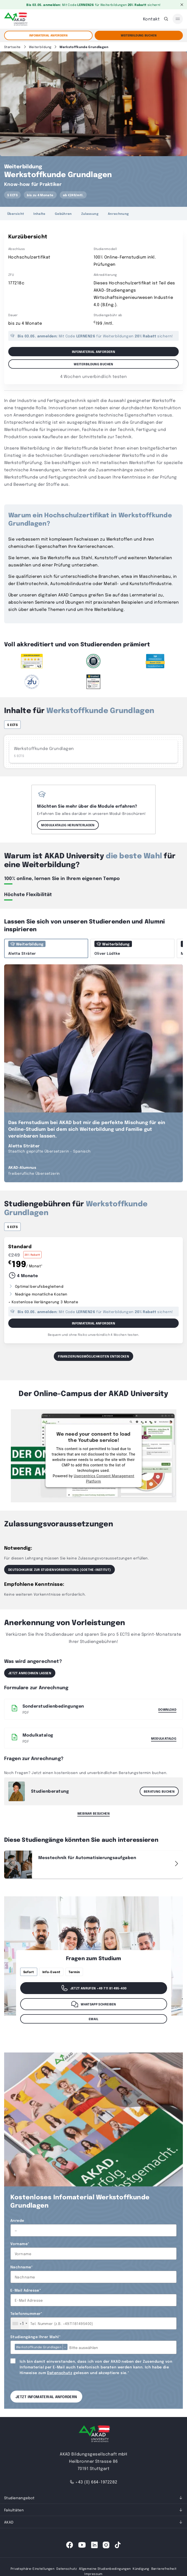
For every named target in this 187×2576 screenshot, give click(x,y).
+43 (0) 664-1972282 (93, 2481)
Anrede (17, 2220)
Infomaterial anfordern (48, 35)
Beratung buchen (159, 1791)
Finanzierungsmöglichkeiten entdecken (93, 1356)
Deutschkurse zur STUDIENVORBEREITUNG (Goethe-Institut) (59, 1569)
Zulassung (90, 213)
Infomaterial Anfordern (93, 1323)
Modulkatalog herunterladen (67, 825)
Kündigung (141, 2568)
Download (167, 1709)
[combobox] (20, 2323)
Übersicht (15, 213)
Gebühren (63, 213)
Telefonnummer (26, 2313)
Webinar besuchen (93, 1813)
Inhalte (39, 213)
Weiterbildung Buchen (138, 35)
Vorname (19, 2243)
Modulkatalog (163, 1738)
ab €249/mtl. (73, 195)
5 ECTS (12, 195)
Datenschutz (59, 2372)
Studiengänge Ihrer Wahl (35, 2336)
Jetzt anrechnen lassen (29, 1673)
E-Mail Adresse (25, 2290)
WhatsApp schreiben (93, 2004)
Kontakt (151, 18)
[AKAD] (15, 19)
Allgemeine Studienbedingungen (105, 2568)
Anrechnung (118, 213)
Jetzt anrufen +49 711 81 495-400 (94, 1988)
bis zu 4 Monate (40, 195)
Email (93, 2019)
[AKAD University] (93, 2434)
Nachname (21, 2266)
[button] (176, 1863)
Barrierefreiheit (164, 2568)
